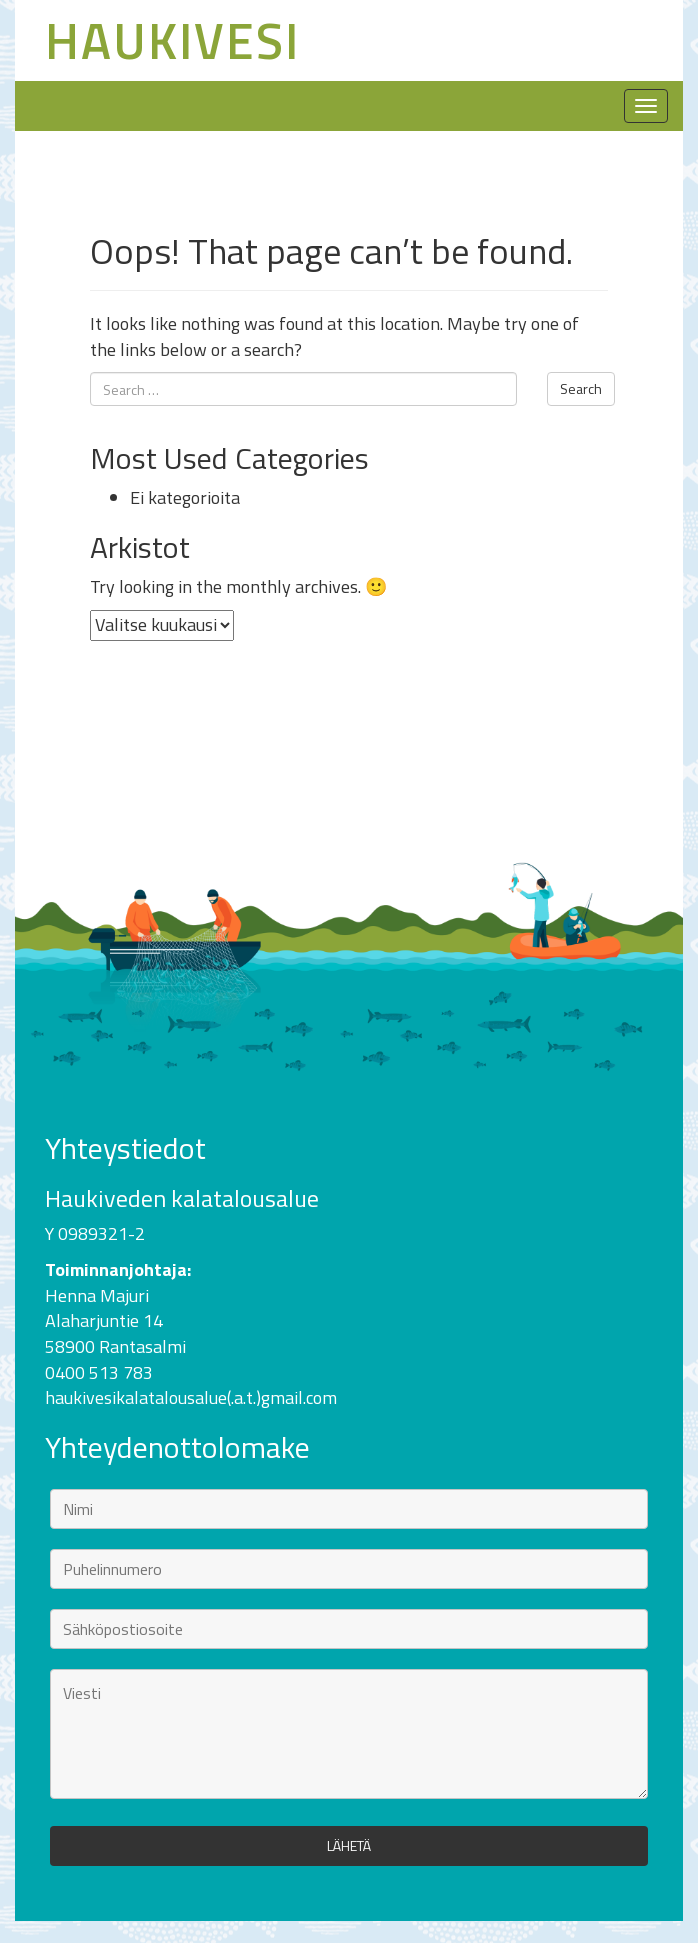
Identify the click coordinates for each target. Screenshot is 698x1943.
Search (581, 388)
